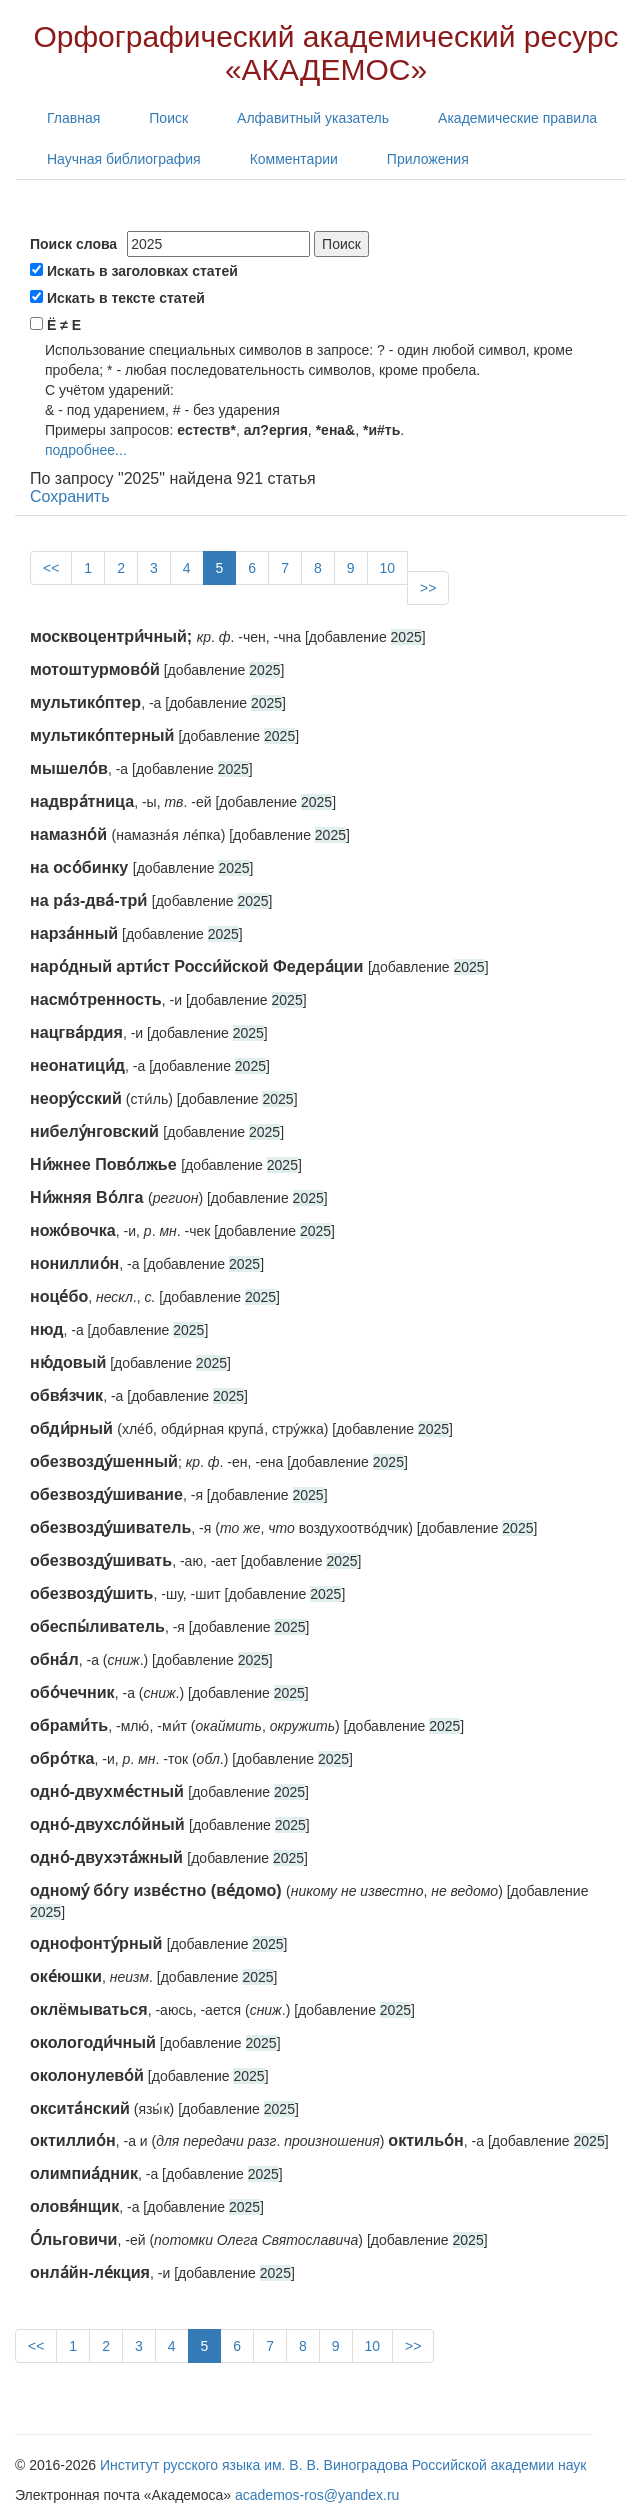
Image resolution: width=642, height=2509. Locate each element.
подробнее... (86, 450)
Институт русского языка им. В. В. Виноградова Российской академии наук (343, 2465)
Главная (73, 118)
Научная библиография (124, 159)
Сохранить (70, 496)
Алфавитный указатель (313, 118)
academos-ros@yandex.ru (317, 2495)
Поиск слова (73, 244)
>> (428, 588)
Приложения (428, 159)
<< (51, 568)
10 (388, 568)
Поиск (168, 118)
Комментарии (294, 159)
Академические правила (517, 118)
